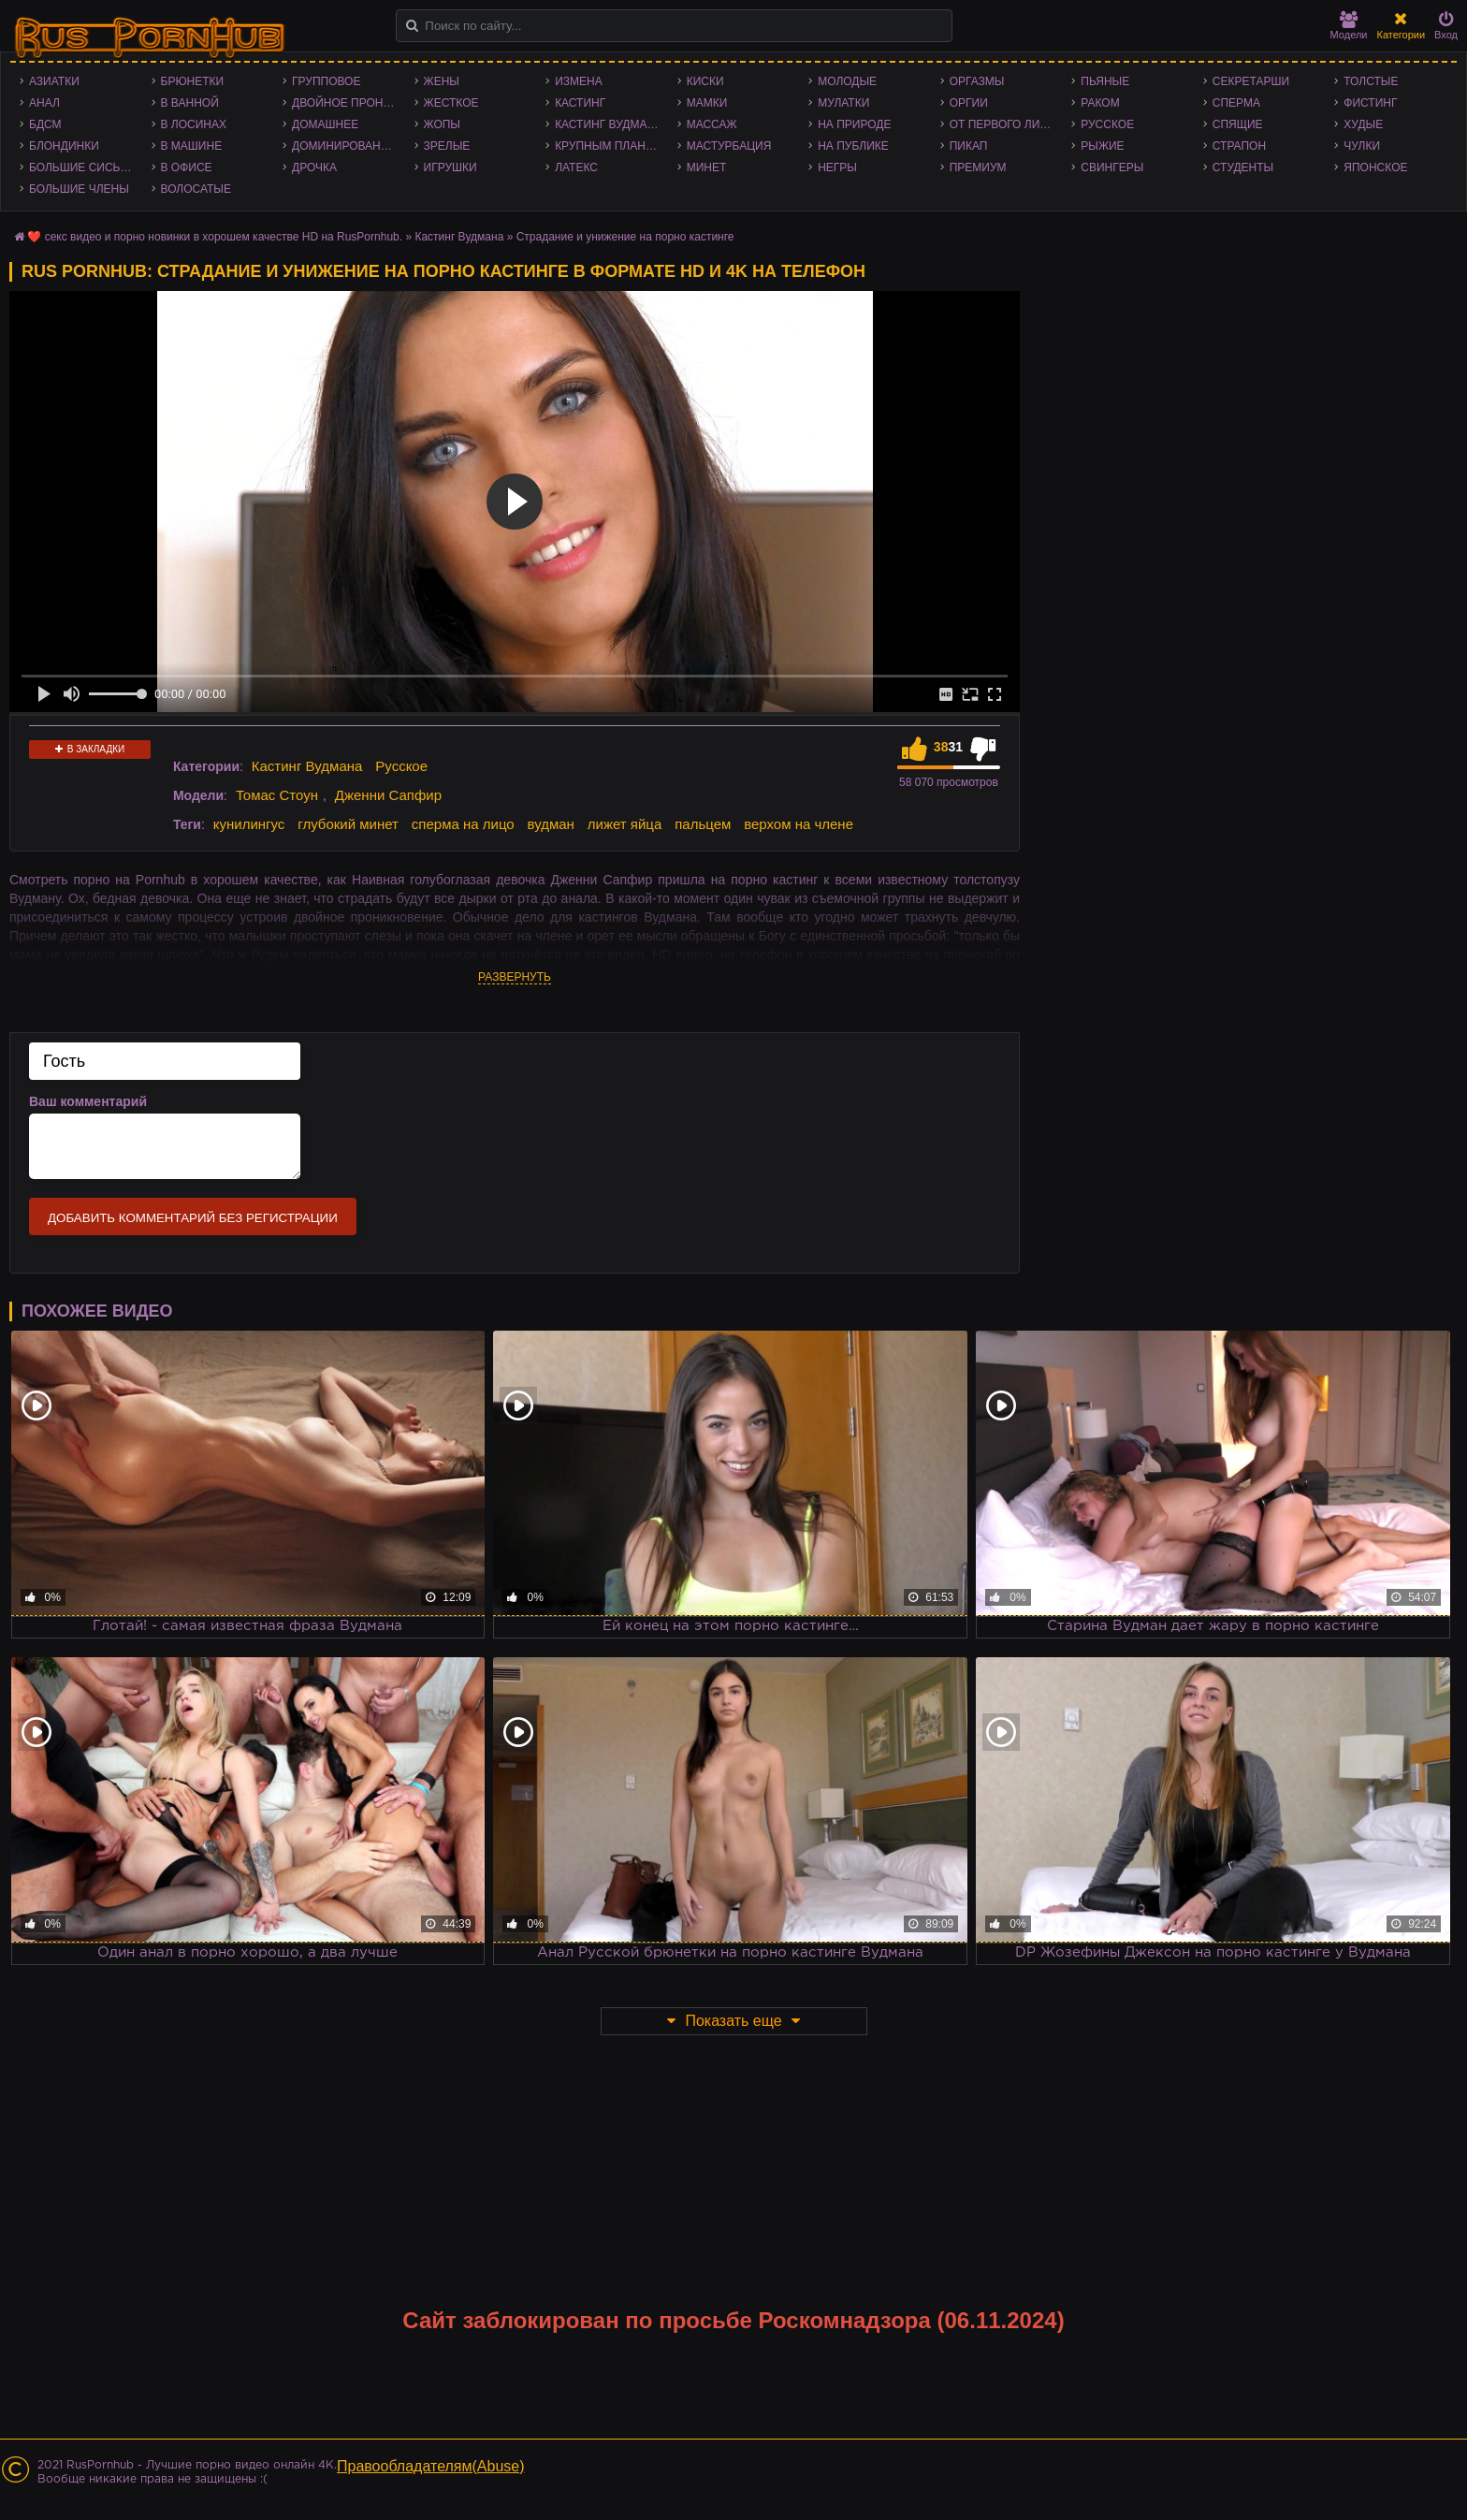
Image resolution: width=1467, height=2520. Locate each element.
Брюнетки (193, 81)
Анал (44, 102)
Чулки (1362, 146)
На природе (854, 124)
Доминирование (344, 146)
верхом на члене (798, 824)
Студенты (1243, 167)
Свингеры (1112, 167)
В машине (192, 146)
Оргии (969, 102)
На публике (853, 146)
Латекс (576, 167)
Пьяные (1105, 81)
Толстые (1371, 81)
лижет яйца (624, 824)
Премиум (978, 167)
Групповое (326, 81)
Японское (1375, 167)
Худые (1363, 124)
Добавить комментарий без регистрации (193, 1218)
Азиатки (54, 81)
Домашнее (325, 124)
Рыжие (1102, 146)
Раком (1100, 102)
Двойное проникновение (348, 102)
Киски (705, 81)
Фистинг (1370, 102)
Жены (441, 81)
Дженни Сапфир (388, 795)
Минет (707, 167)
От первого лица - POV (1006, 124)
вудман (551, 824)
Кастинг (580, 102)
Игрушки (450, 167)
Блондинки (64, 146)
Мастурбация (729, 146)
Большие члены (79, 189)
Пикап (969, 146)
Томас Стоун (277, 795)
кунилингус (249, 824)
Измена (579, 81)
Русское (1107, 124)
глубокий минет (348, 824)
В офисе (186, 167)
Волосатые (196, 189)
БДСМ (45, 124)
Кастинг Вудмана (608, 124)
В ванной (190, 102)
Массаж (712, 124)
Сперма (1236, 102)
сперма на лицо (463, 824)
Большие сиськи (82, 167)
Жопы (442, 124)
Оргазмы (977, 81)
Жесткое (451, 102)
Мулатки (843, 102)
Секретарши (1251, 81)
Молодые (847, 81)
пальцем (703, 824)
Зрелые (447, 146)
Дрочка (314, 167)
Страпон (1239, 146)
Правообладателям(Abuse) (431, 2466)
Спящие (1238, 124)
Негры (837, 167)
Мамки (707, 102)
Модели (1349, 25)
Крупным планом (609, 146)
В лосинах (194, 124)
